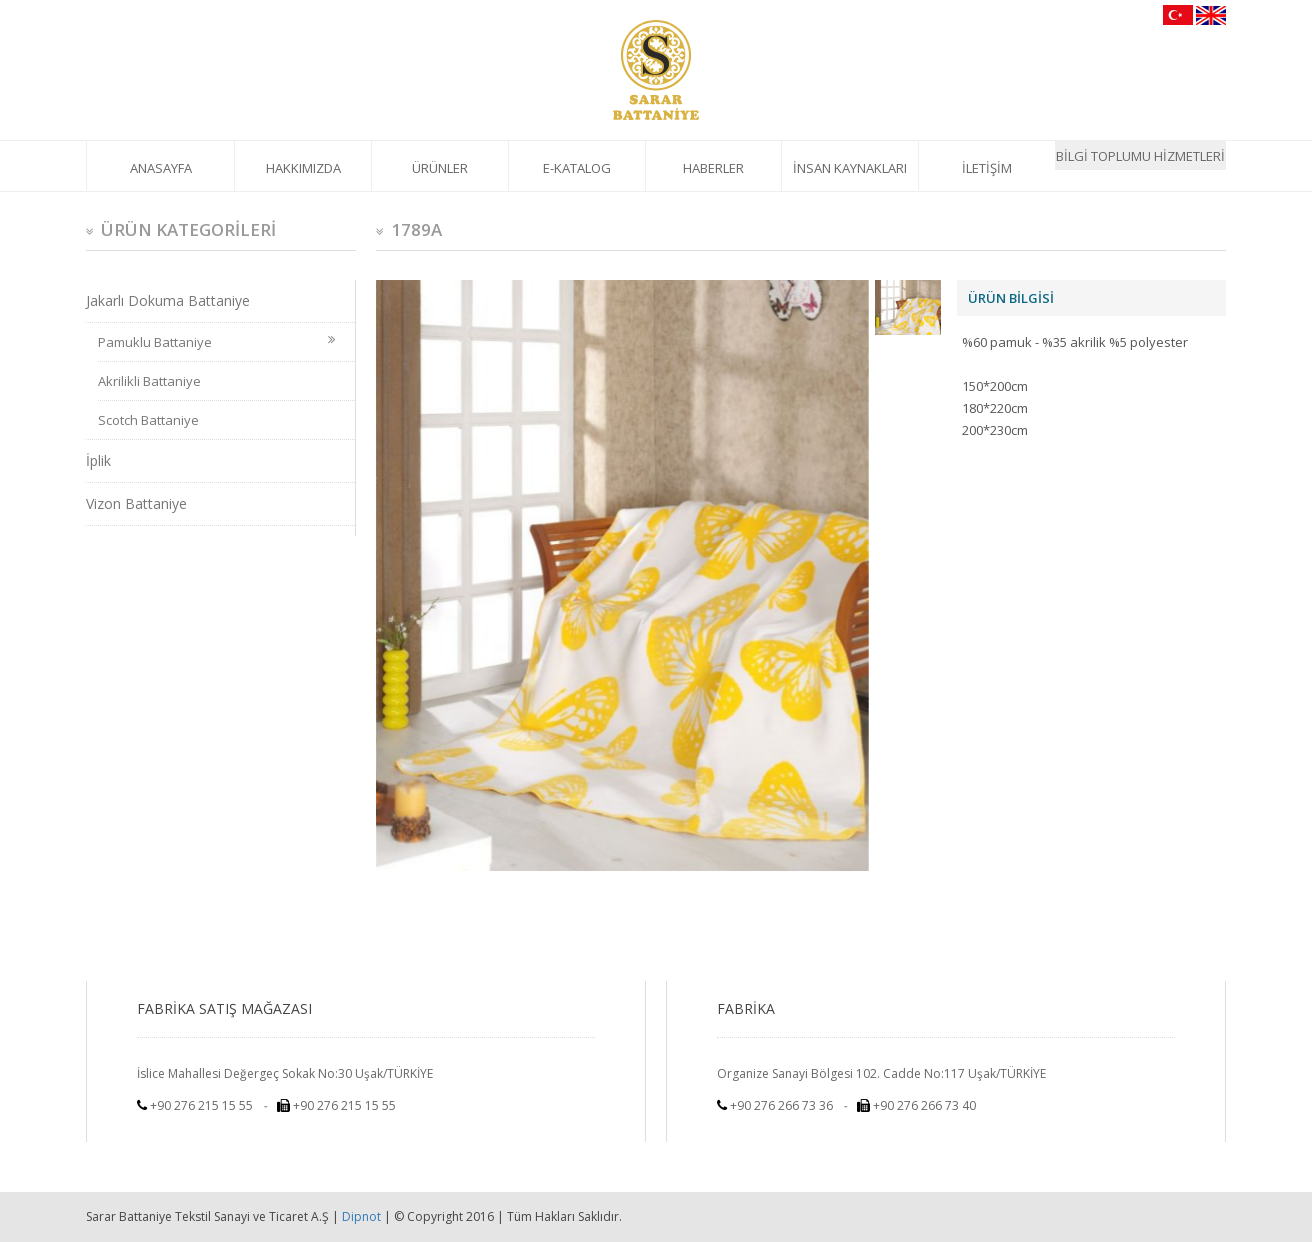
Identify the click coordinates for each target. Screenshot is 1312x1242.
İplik (98, 460)
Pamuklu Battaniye (216, 342)
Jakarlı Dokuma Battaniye (168, 300)
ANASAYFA (161, 168)
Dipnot (361, 1216)
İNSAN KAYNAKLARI (850, 168)
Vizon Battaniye (136, 503)
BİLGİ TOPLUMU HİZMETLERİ (1140, 156)
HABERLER (713, 168)
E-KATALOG (577, 168)
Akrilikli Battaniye (149, 381)
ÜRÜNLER (440, 168)
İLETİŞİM (987, 168)
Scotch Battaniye (148, 420)
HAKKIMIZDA (303, 168)
